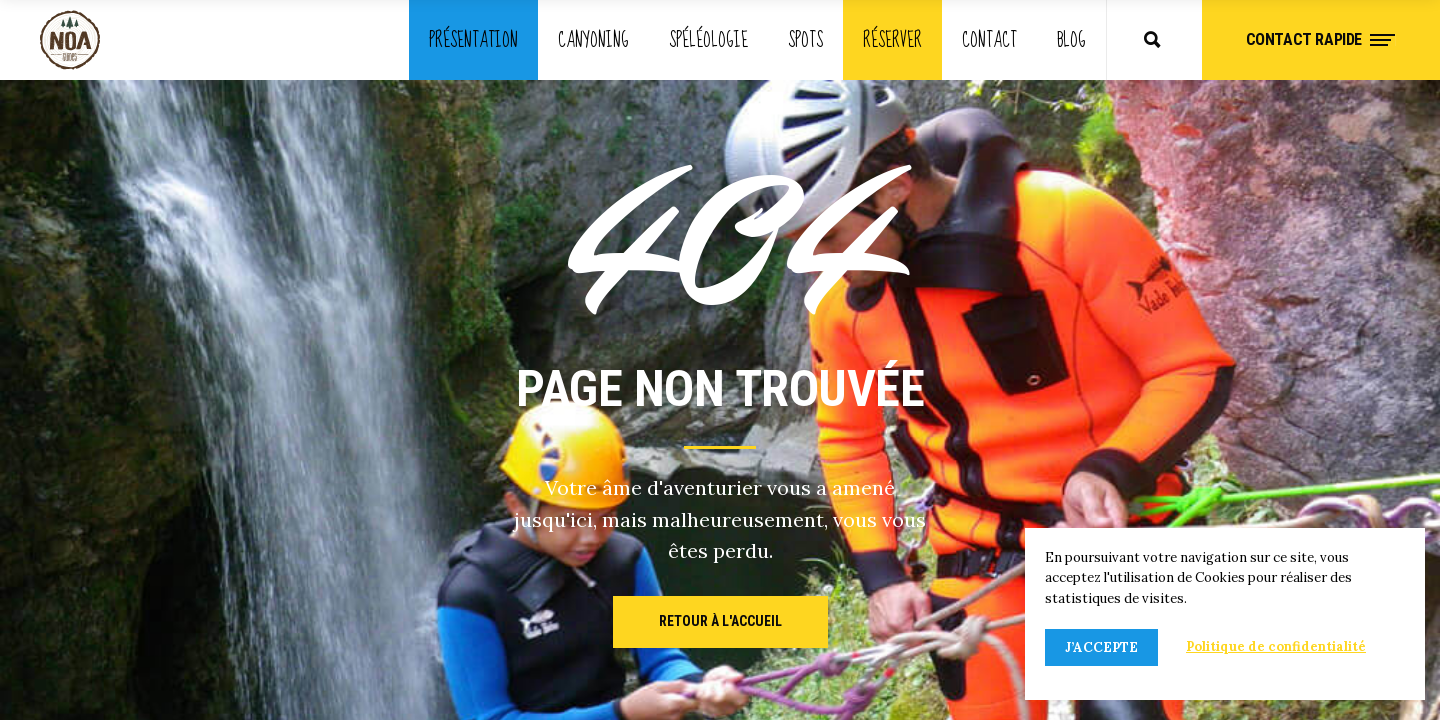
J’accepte (1101, 647)
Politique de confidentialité (1276, 646)
